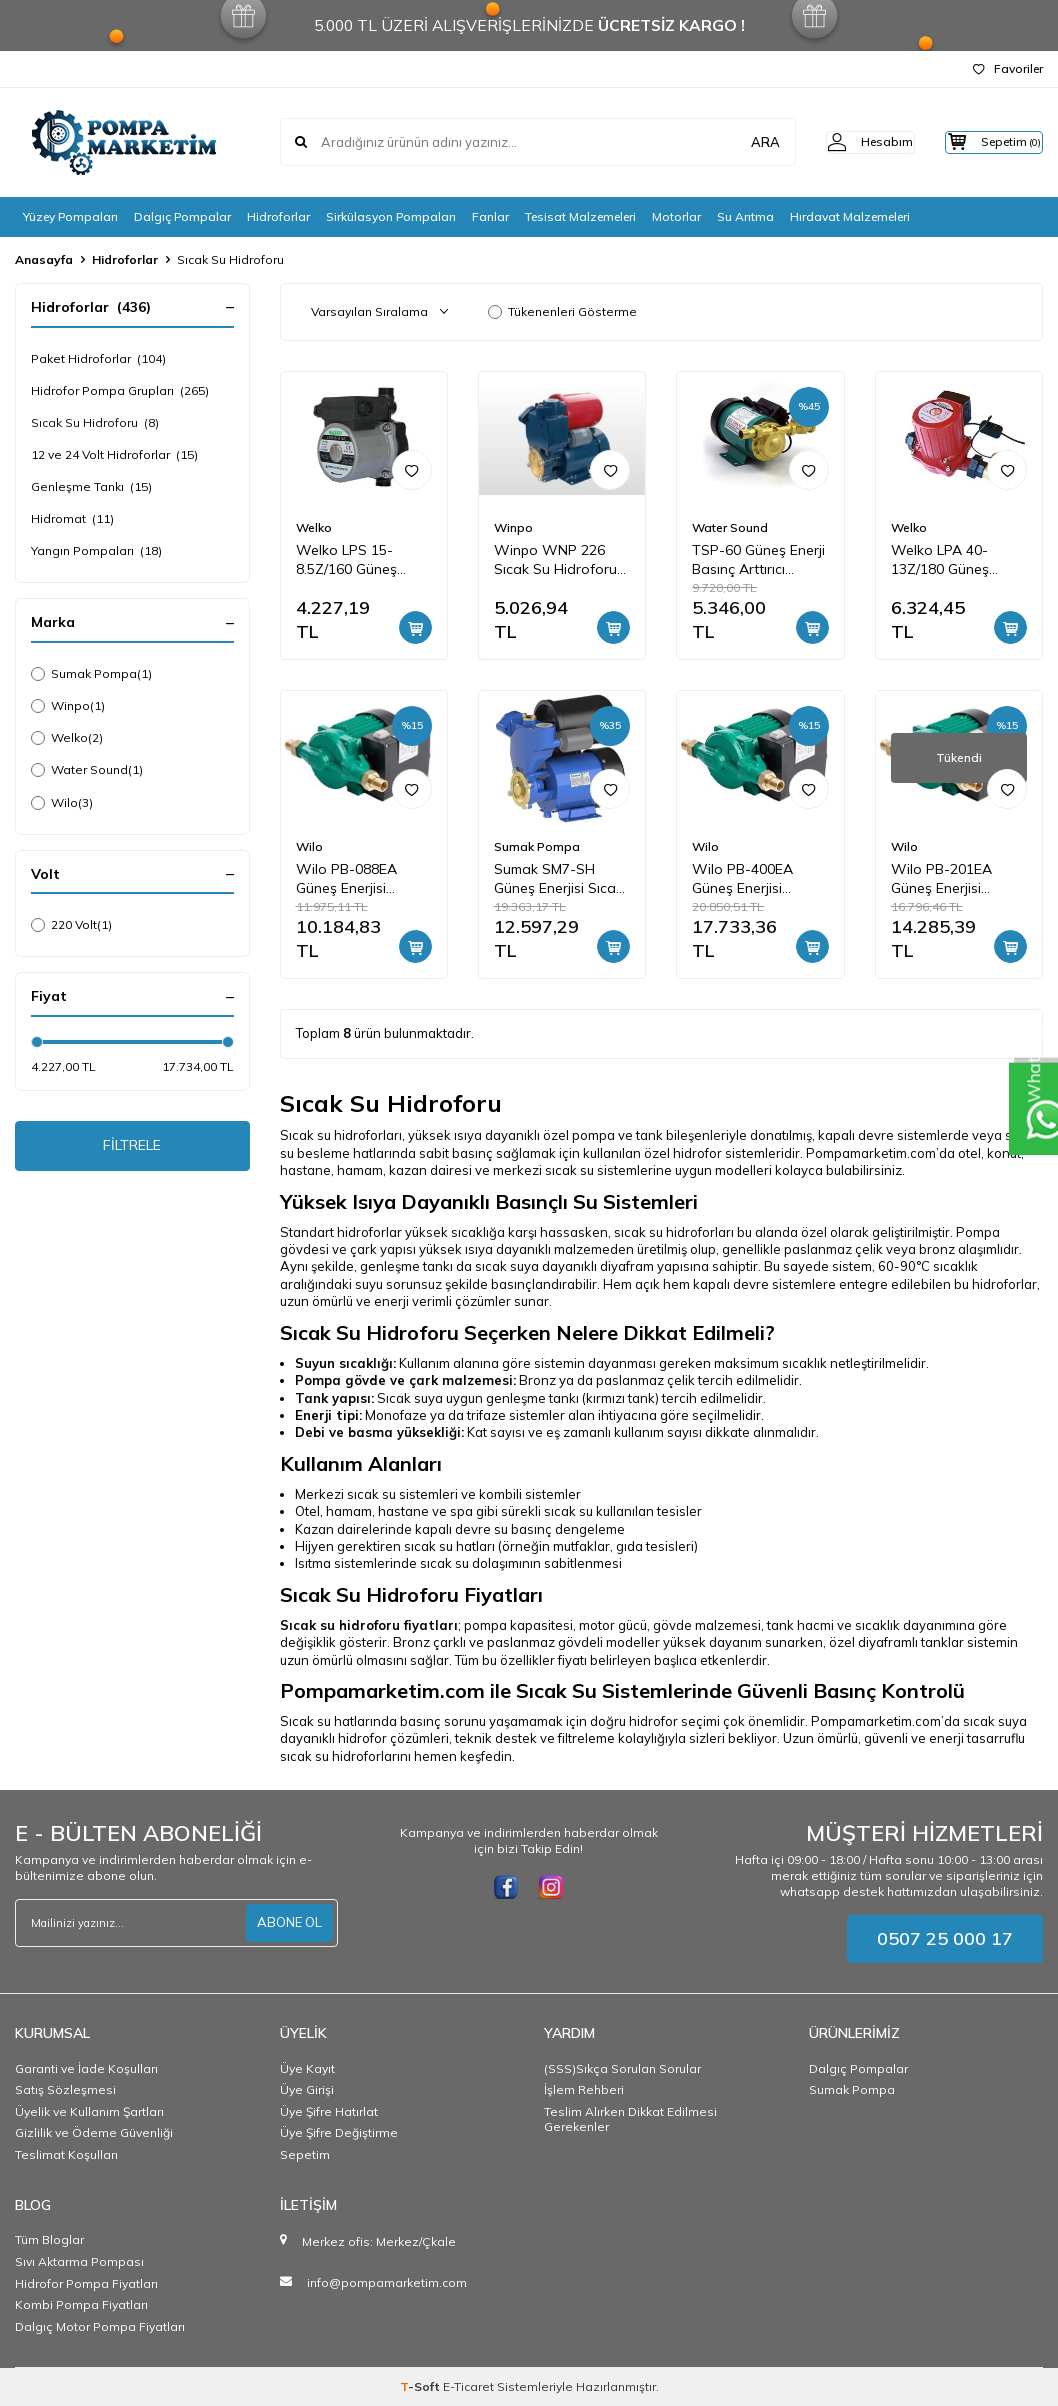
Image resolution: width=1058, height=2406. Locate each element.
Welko (67, 738)
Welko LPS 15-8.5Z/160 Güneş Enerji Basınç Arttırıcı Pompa (362, 560)
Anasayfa (44, 259)
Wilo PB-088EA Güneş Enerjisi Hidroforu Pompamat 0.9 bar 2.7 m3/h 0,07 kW (356, 879)
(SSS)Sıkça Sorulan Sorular (622, 2068)
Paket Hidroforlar (98, 359)
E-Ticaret (468, 2386)
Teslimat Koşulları (66, 2154)
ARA (730, 142)
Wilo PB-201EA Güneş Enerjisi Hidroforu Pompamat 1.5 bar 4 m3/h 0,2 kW (957, 879)
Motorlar (676, 216)
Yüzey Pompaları (70, 216)
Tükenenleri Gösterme (562, 311)
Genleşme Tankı (91, 487)
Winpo (68, 706)
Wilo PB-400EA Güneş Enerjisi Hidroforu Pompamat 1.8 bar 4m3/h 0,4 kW (752, 879)
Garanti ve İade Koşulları (86, 2068)
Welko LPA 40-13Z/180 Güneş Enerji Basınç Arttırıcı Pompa (957, 560)
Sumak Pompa (91, 674)
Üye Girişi (307, 2089)
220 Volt (71, 925)
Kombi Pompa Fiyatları (81, 2304)
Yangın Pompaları (96, 551)
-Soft (421, 2386)
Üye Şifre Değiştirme (339, 2132)
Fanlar (490, 216)
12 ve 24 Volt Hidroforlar (114, 455)
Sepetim (305, 2154)
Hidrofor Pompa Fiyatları (86, 2283)
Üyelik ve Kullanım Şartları (89, 2111)
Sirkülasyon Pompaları (391, 216)
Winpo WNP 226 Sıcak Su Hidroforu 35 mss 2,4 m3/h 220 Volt (559, 560)
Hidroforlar (278, 216)
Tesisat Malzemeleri (580, 216)
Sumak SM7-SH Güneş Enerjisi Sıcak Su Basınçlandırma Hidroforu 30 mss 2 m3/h (558, 879)
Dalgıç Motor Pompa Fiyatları (100, 2326)
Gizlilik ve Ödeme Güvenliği (94, 2132)
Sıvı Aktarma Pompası (79, 2261)
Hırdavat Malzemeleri (850, 216)
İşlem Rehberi (584, 2089)
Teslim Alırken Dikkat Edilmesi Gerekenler (630, 2119)
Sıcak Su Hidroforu (95, 423)
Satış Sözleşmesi (65, 2089)
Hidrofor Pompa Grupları (120, 391)
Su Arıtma (745, 216)
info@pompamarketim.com (387, 2282)
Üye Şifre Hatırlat (329, 2111)
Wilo (62, 803)
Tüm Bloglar (49, 2239)
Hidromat (72, 519)
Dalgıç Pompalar (182, 216)
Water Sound (87, 770)
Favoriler (1008, 68)
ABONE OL (287, 1922)
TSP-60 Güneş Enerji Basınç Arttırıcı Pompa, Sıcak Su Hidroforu (758, 560)
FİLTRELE (132, 1149)
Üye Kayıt (307, 2068)
